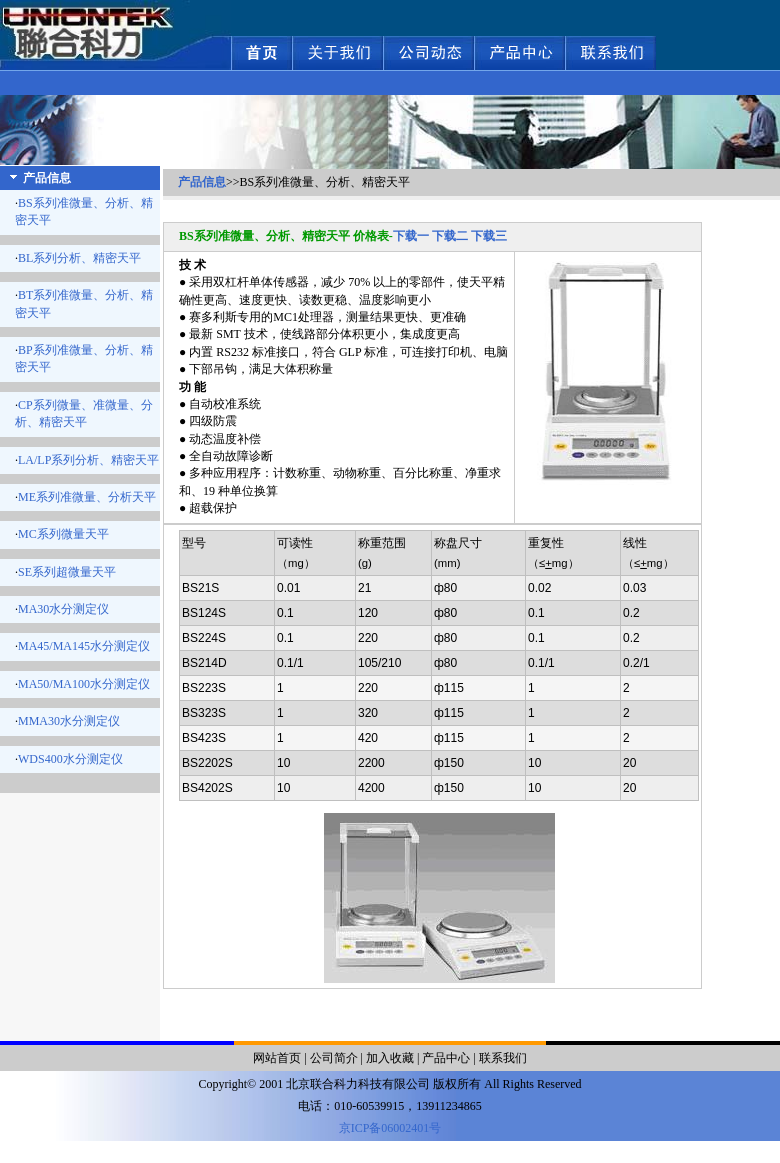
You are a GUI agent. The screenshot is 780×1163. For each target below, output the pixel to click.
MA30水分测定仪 (63, 609)
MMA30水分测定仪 (69, 721)
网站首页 (277, 1058)
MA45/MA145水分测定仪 (84, 646)
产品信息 (202, 182)
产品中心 (446, 1058)
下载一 (411, 236)
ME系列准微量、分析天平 (87, 497)
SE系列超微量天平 (67, 572)
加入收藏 (390, 1058)
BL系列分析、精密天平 (79, 258)
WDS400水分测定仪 (70, 759)
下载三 (489, 236)
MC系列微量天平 (63, 534)
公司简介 (334, 1058)
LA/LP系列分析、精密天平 (88, 460)
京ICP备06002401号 (390, 1128)
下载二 (450, 236)
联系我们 (503, 1058)
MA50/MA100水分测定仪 (84, 684)
